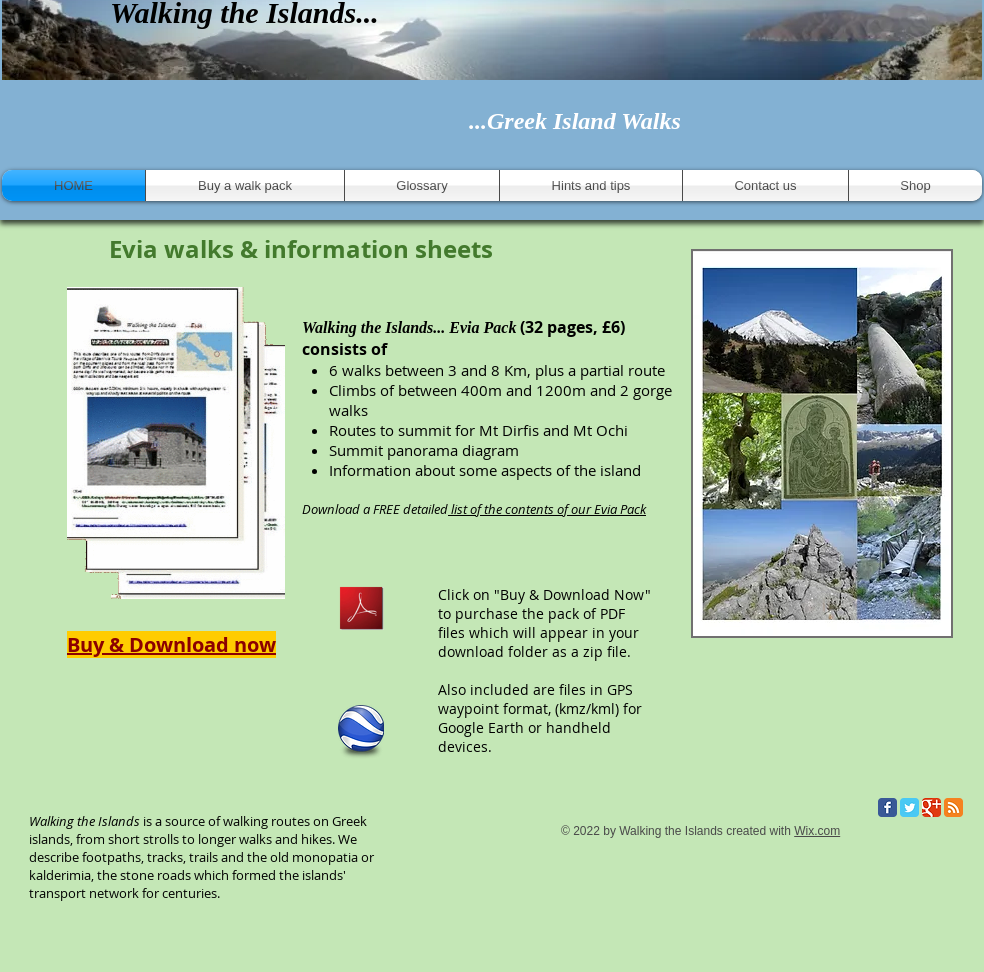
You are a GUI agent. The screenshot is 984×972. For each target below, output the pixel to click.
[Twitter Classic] (909, 807)
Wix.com (817, 831)
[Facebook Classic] (887, 807)
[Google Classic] (931, 807)
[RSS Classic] (953, 807)
